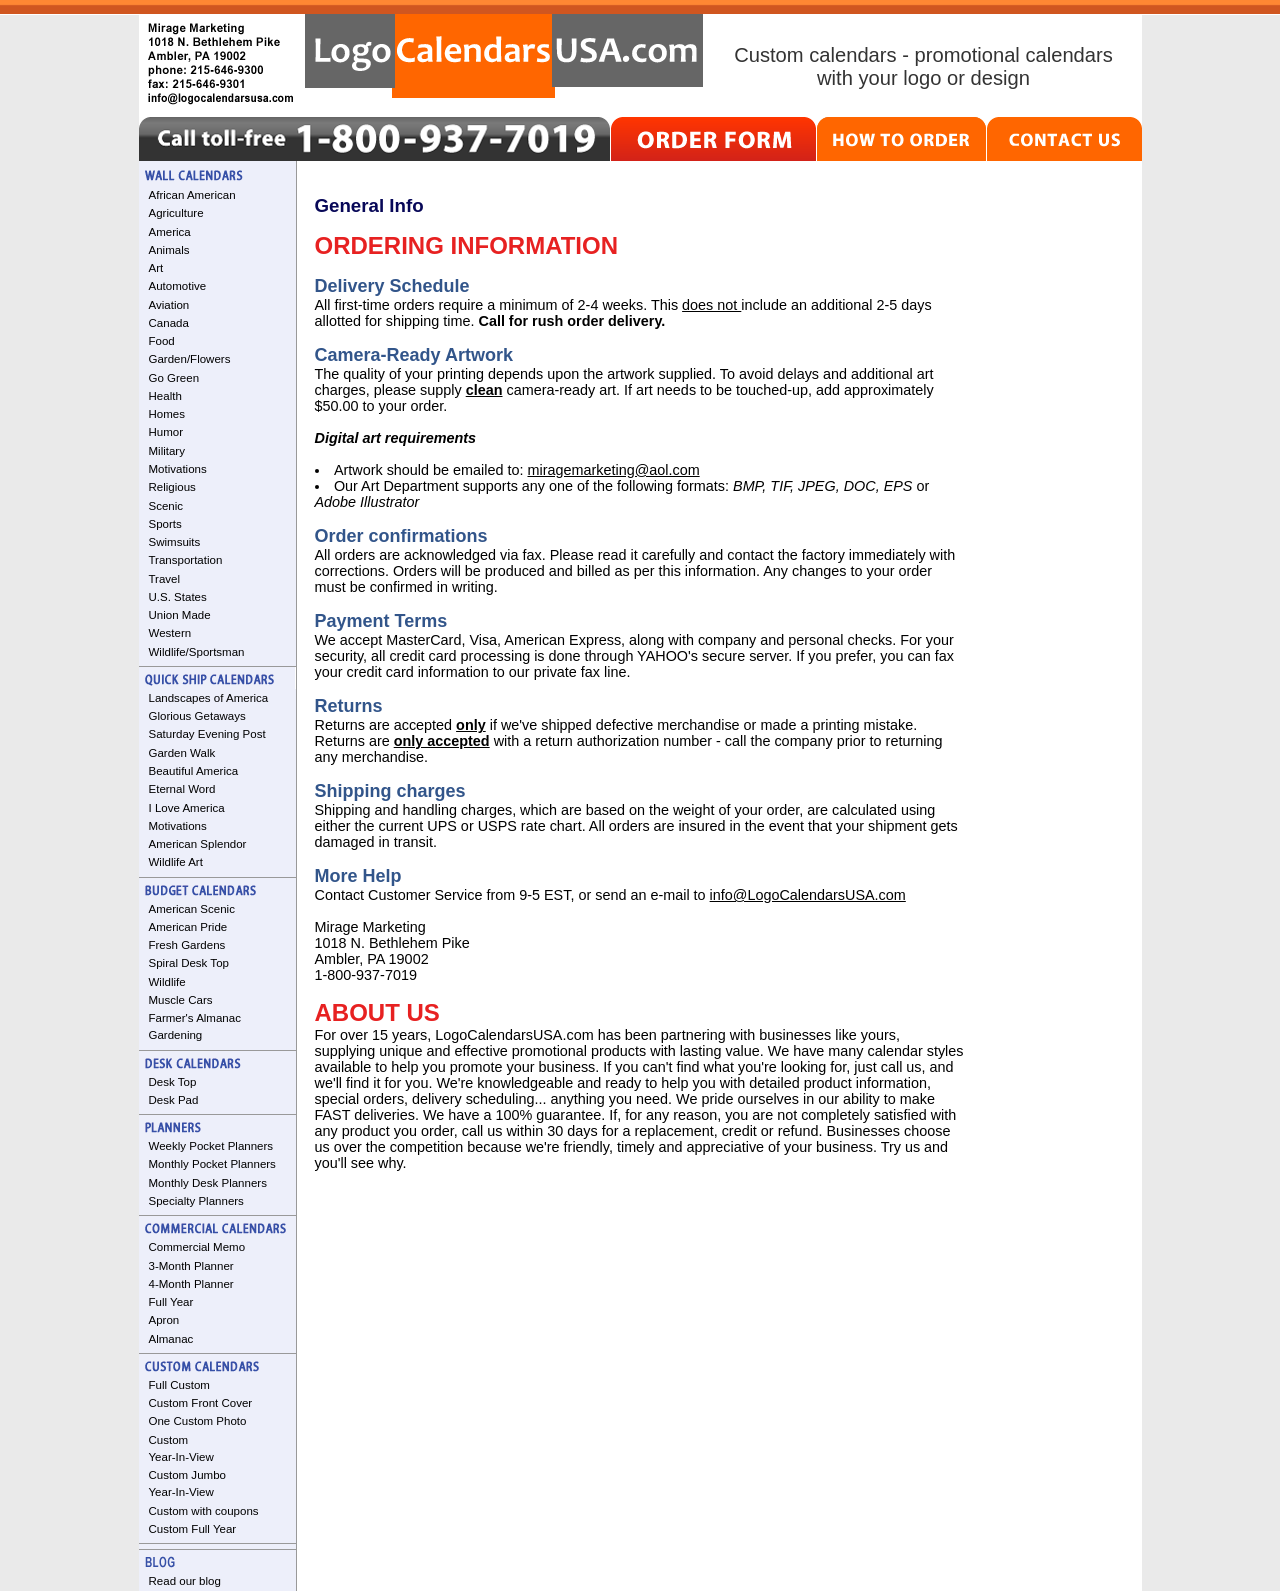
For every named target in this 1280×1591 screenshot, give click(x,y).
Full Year (171, 1302)
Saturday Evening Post (207, 734)
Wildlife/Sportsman (197, 652)
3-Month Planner (191, 1266)
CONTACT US (1064, 139)
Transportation (186, 560)
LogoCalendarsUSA (504, 56)
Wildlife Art (176, 862)
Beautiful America (194, 771)
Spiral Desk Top (189, 963)
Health (165, 396)
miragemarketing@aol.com (613, 470)
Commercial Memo (197, 1247)
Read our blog (185, 1581)
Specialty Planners (196, 1201)
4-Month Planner (191, 1284)
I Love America (187, 808)
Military (167, 451)
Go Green (174, 378)
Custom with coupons (204, 1511)
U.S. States (178, 597)
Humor (166, 432)
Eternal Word (182, 789)
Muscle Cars (181, 1000)
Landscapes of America (209, 698)
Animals (169, 250)
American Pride (188, 927)
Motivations (178, 469)
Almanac (171, 1339)
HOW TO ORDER (901, 139)
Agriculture (176, 213)
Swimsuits (175, 542)
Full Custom (179, 1385)
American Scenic (192, 909)
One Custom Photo (198, 1421)
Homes (167, 414)
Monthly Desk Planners (208, 1183)
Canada (169, 323)
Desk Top (173, 1082)
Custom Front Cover (201, 1403)
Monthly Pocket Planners (212, 1164)
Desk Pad (174, 1100)
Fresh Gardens (187, 945)
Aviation (169, 305)
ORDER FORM (713, 139)
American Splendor (198, 844)
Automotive (178, 286)
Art (156, 268)
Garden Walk (182, 753)
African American (192, 195)
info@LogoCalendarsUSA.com (808, 895)
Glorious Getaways (197, 716)
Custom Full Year (193, 1529)
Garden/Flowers (190, 359)
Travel (165, 579)
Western (170, 633)
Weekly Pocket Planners (211, 1146)
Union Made (180, 615)
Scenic (166, 506)
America (170, 232)
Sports (165, 524)
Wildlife (167, 982)
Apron (164, 1320)
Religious (172, 487)
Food (162, 341)
